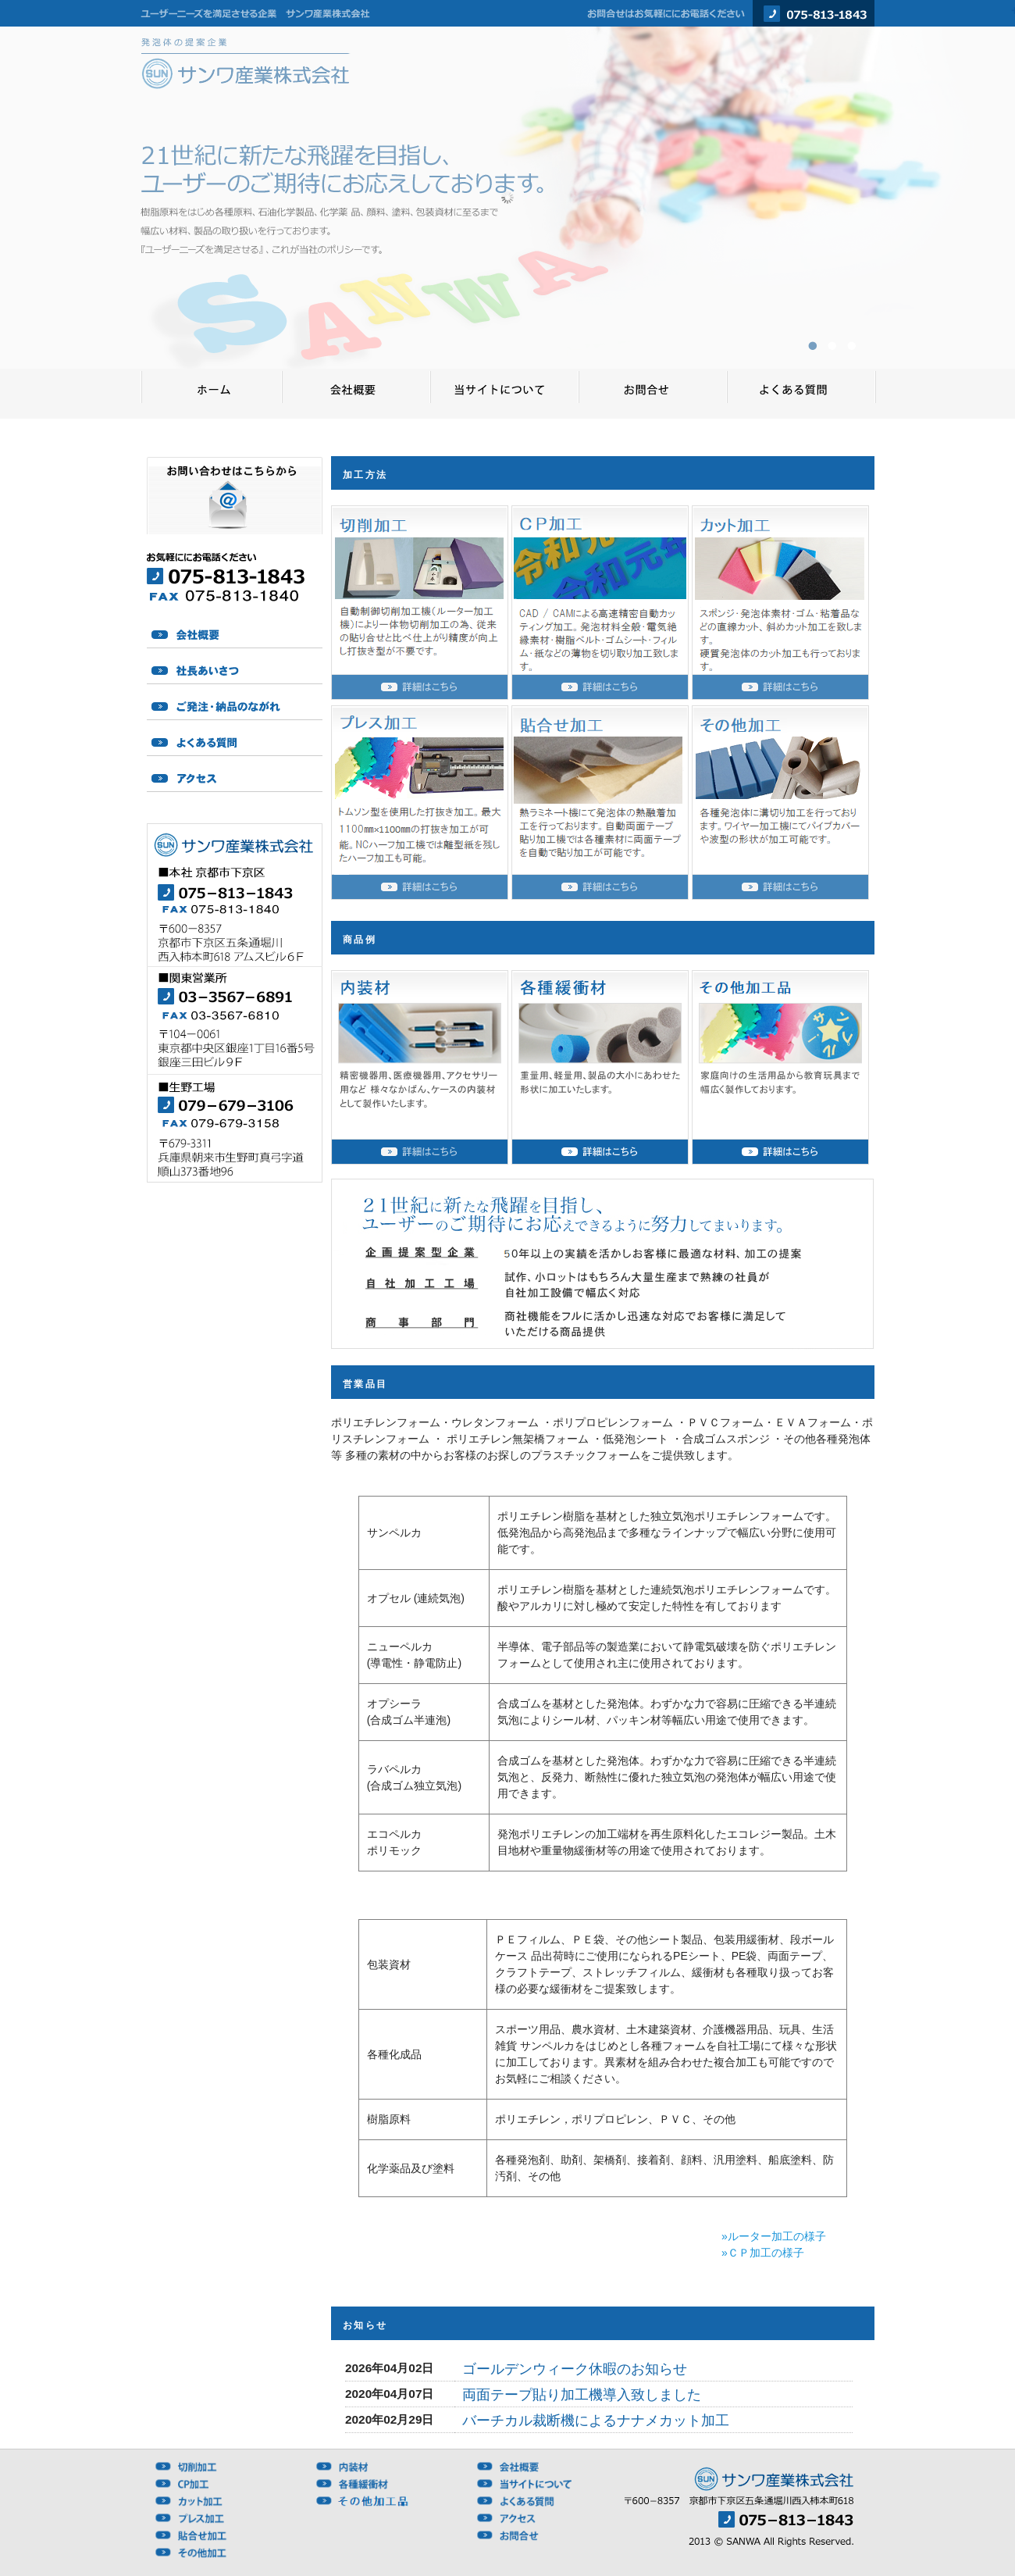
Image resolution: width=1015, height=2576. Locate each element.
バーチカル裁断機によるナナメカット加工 (595, 2420)
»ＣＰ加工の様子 (762, 2252)
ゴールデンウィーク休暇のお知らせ (574, 2369)
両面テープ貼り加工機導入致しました (581, 2395)
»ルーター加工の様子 (773, 2236)
